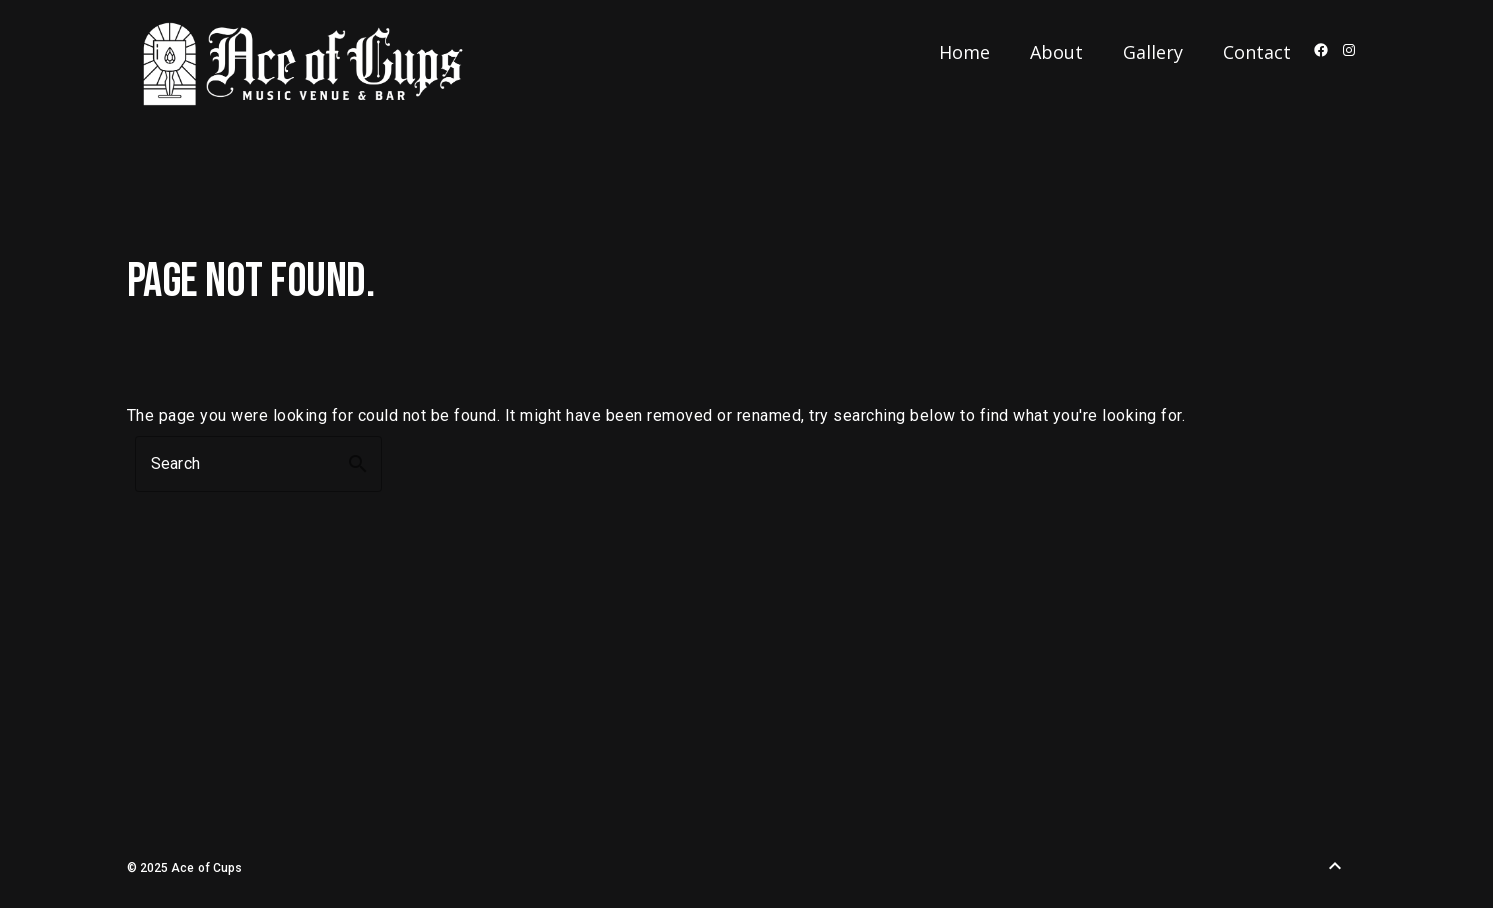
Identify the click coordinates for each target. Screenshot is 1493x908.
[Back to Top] (1335, 866)
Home (964, 52)
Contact (1257, 52)
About (1056, 52)
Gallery (1153, 52)
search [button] (358, 464)
